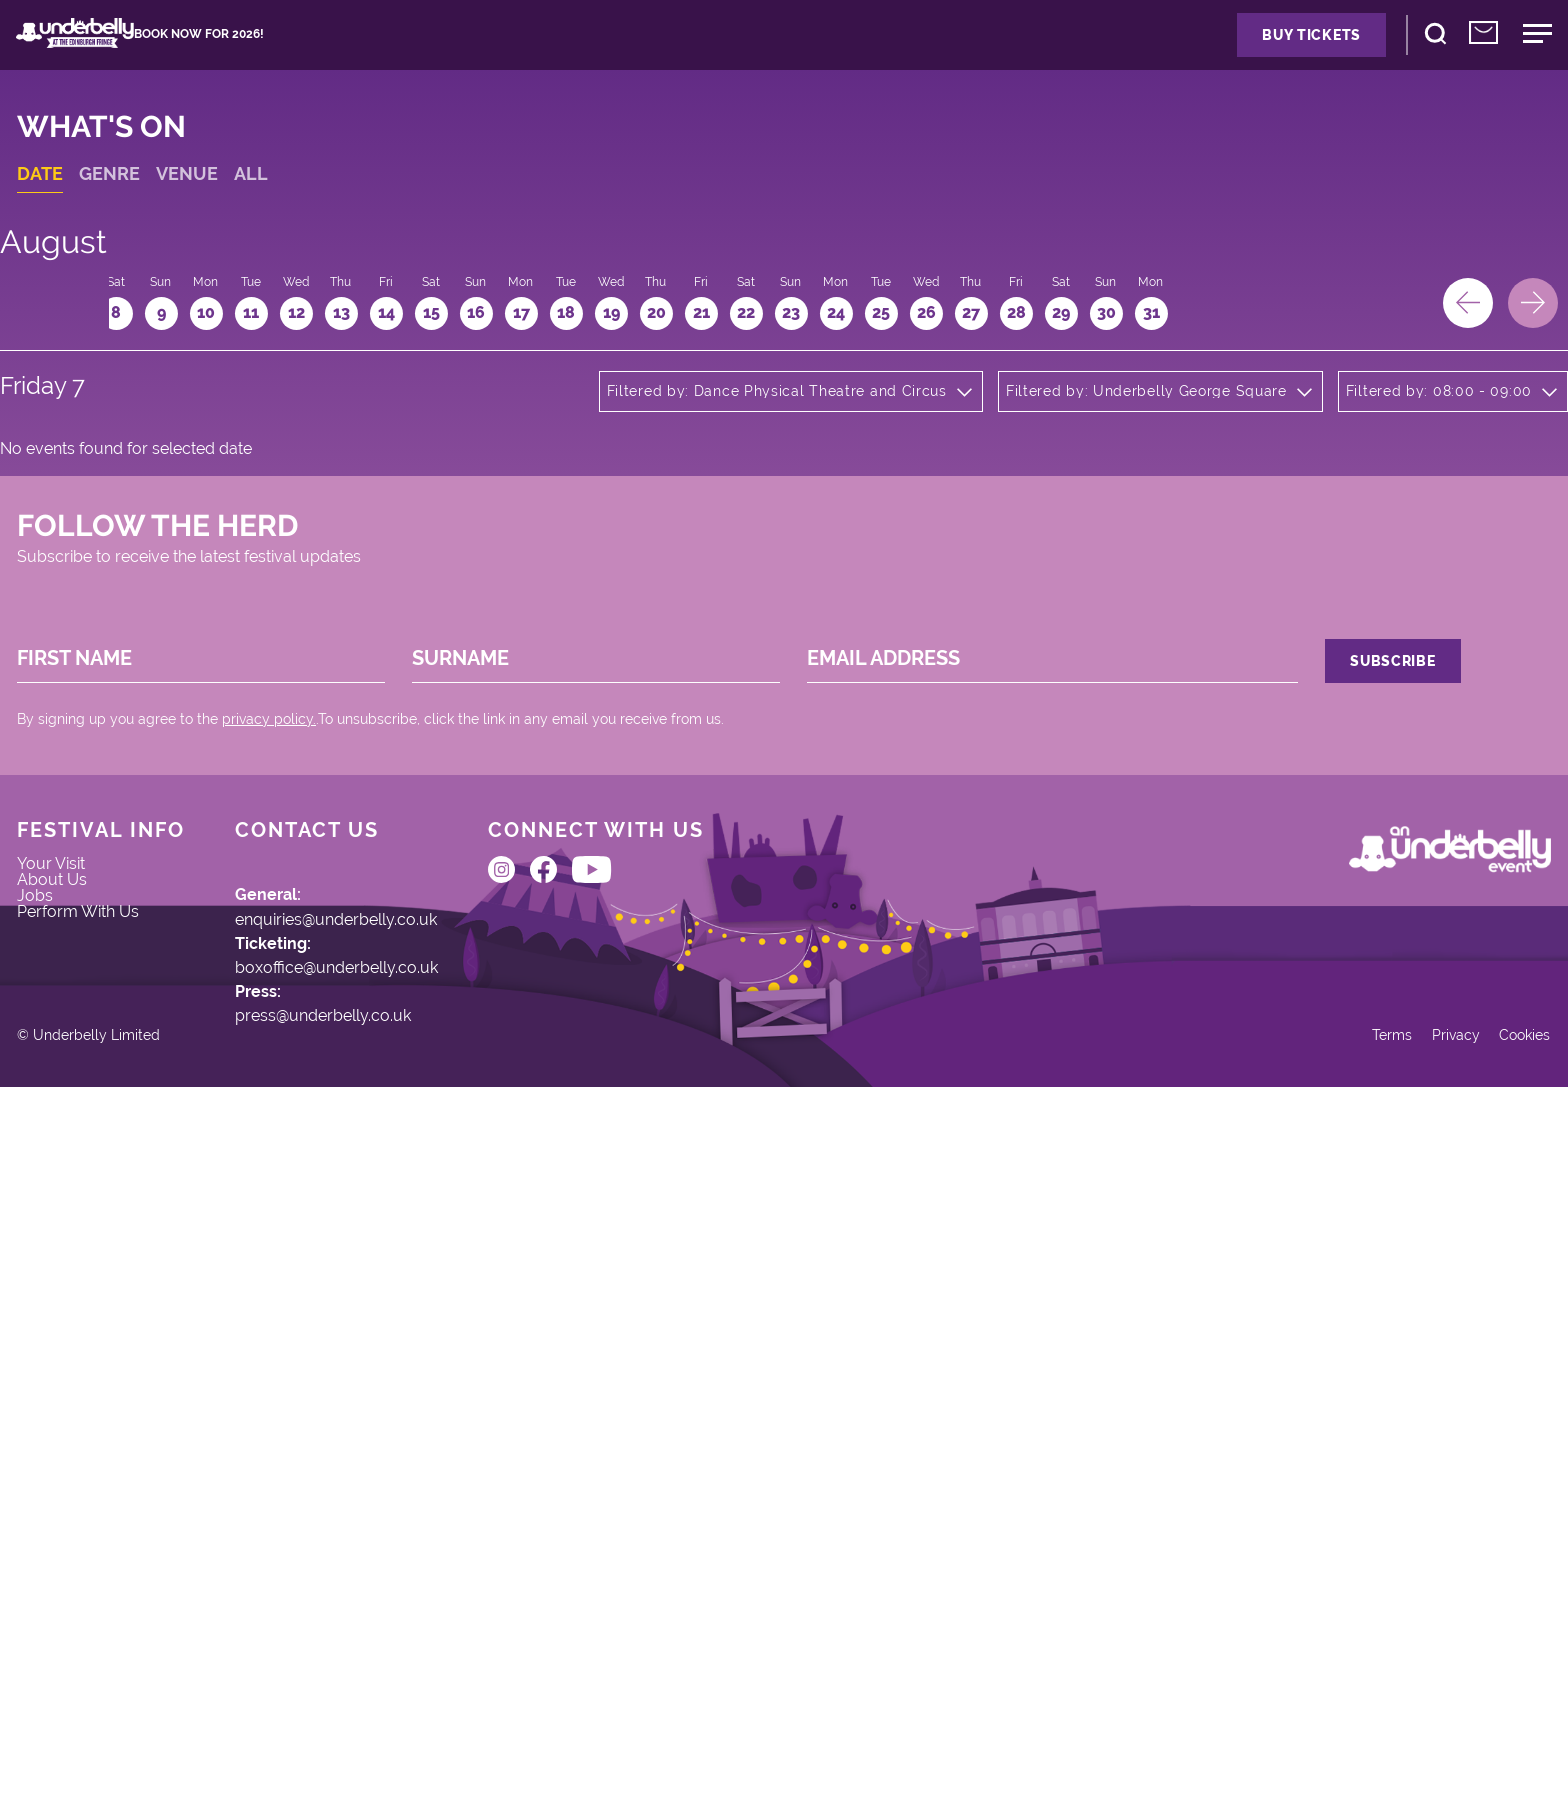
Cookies (1486, 1720)
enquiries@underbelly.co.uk (402, 1344)
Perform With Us (120, 1386)
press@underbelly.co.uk (386, 1487)
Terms (1334, 1720)
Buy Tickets (1185, 57)
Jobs (70, 1355)
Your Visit (88, 1293)
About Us (89, 1324)
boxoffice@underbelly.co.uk (401, 1416)
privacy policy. (302, 1083)
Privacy (1406, 1720)
